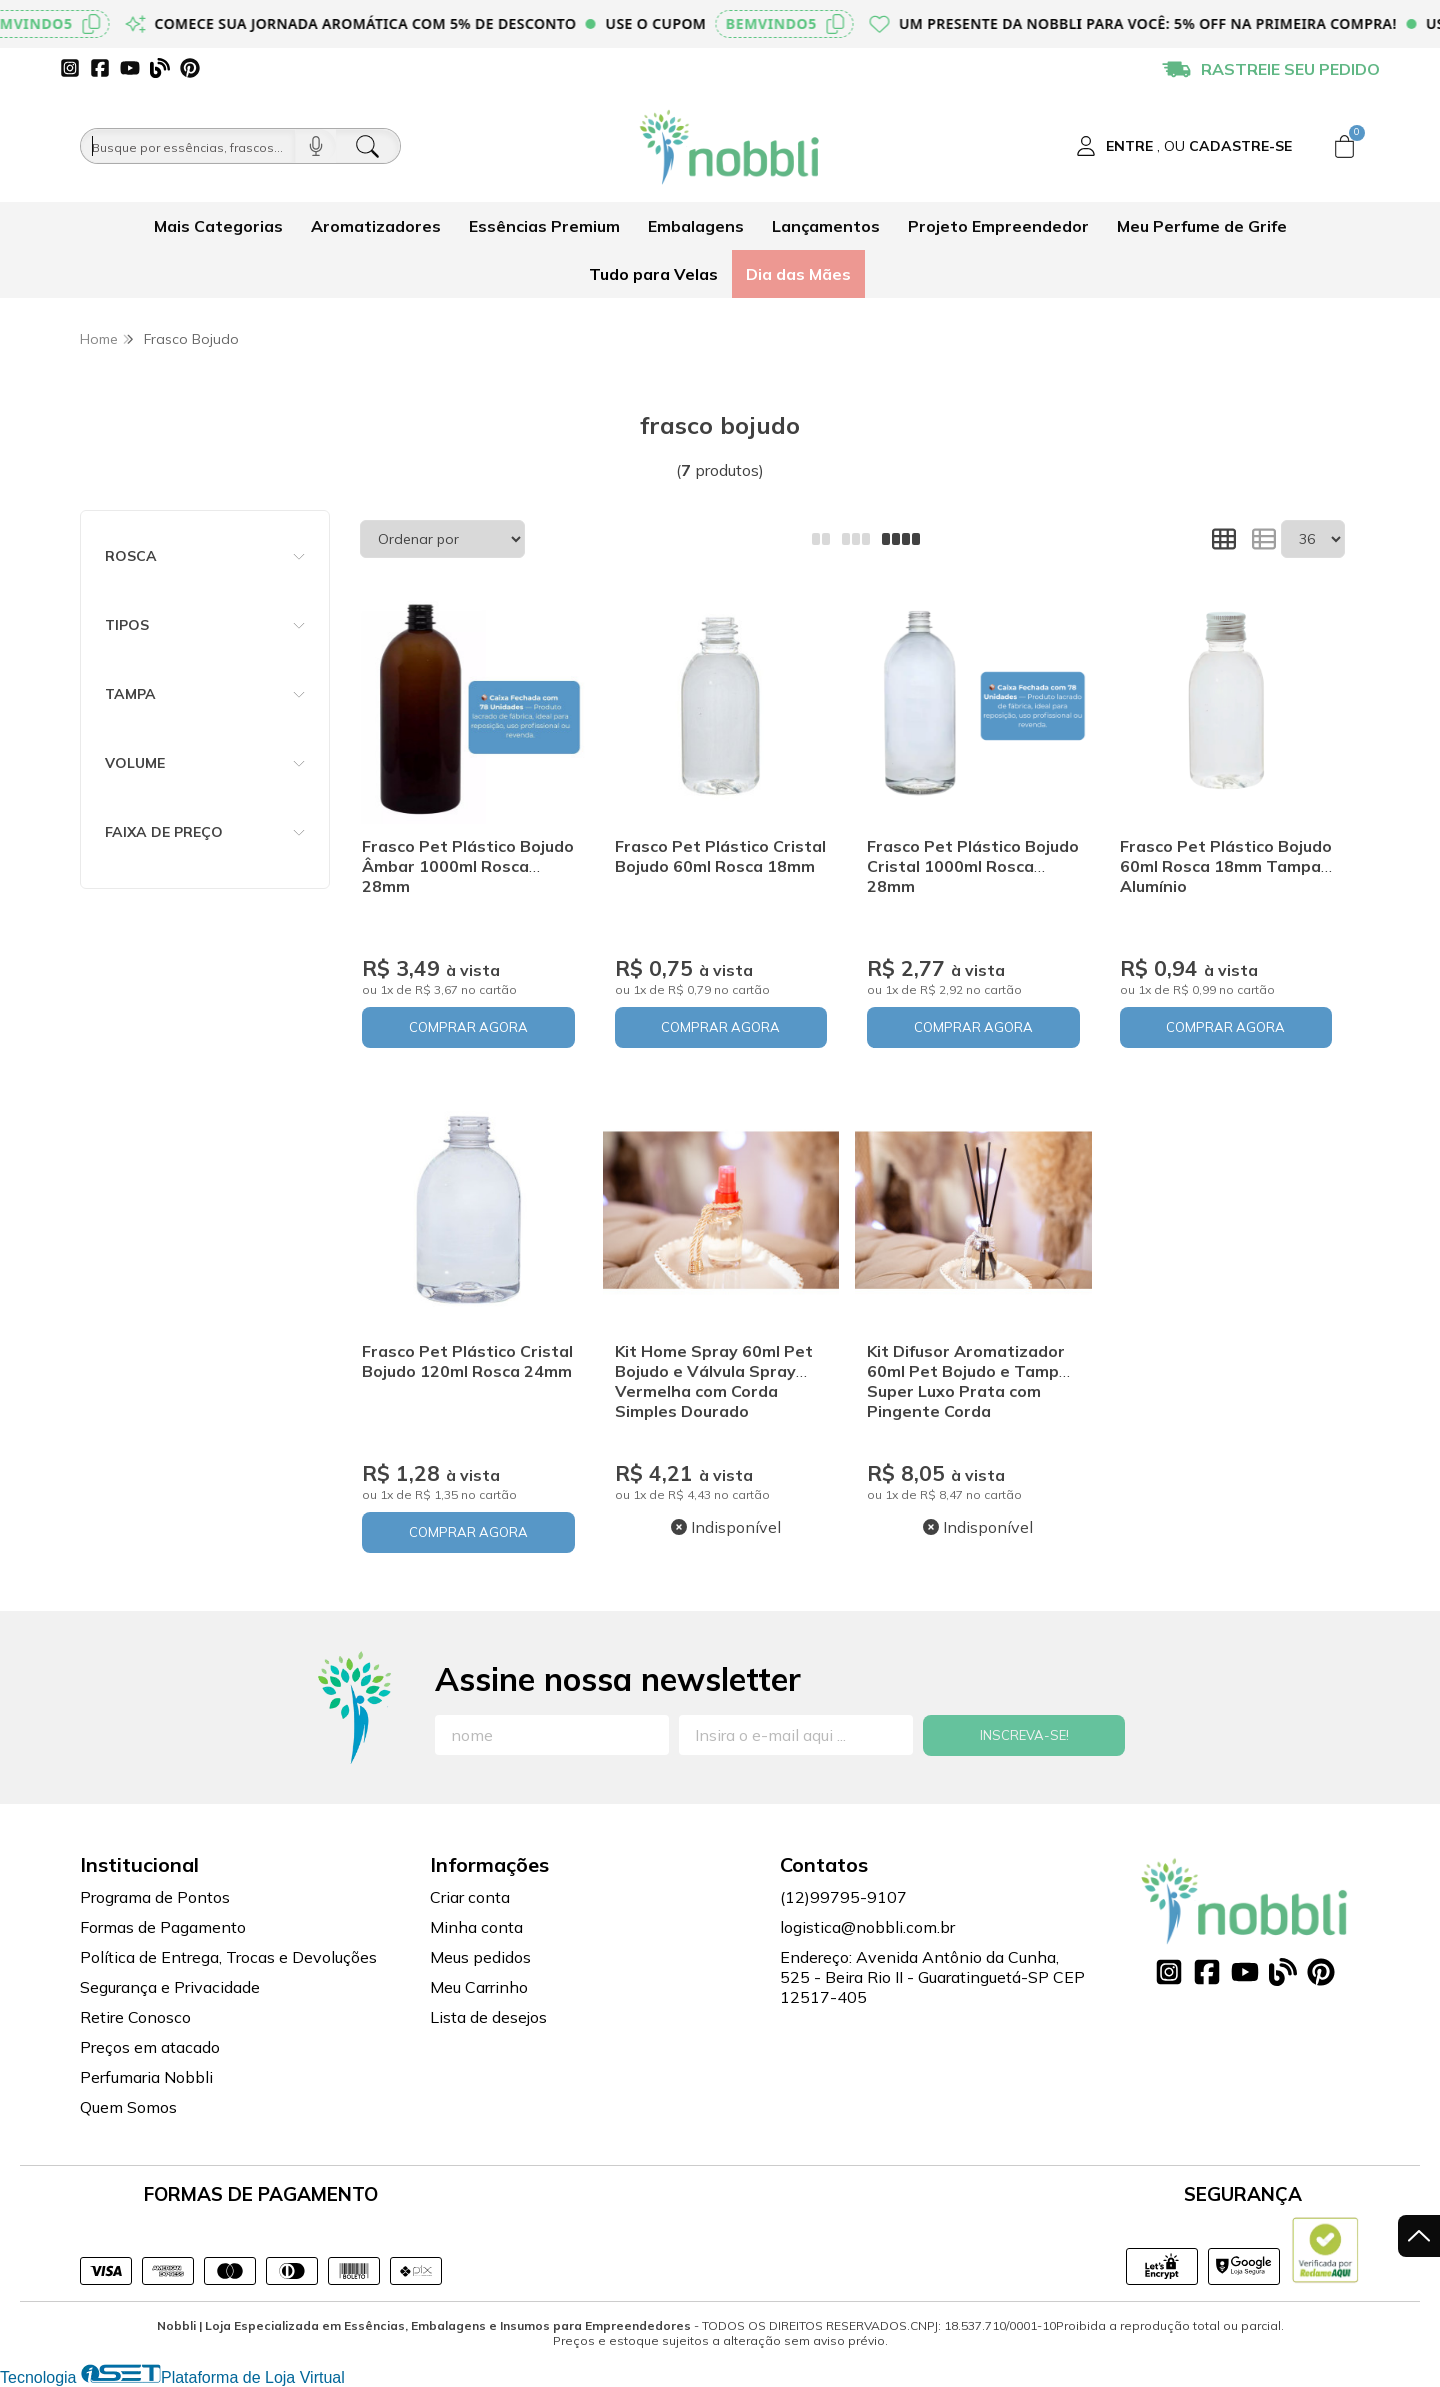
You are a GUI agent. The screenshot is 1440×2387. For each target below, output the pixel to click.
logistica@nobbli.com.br (867, 1927)
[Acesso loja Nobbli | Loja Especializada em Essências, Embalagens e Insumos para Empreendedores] (1184, 146)
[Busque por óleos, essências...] (188, 146)
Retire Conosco (135, 2017)
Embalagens (696, 226)
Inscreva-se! (1024, 1735)
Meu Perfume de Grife (1202, 226)
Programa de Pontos (155, 1897)
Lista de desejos (488, 2017)
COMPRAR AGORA (468, 1027)
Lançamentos (826, 226)
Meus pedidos (480, 1957)
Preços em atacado (150, 2047)
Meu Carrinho (479, 1987)
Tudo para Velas (653, 274)
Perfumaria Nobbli (146, 2077)
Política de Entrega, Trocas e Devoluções (228, 1957)
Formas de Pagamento (163, 1927)
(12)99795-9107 (843, 1897)
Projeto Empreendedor (998, 226)
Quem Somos (128, 2107)
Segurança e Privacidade (170, 1987)
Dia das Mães (798, 274)
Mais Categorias (218, 226)
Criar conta (470, 1897)
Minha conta (476, 1927)
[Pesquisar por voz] (315, 146)
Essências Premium (544, 226)
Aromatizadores (376, 226)
